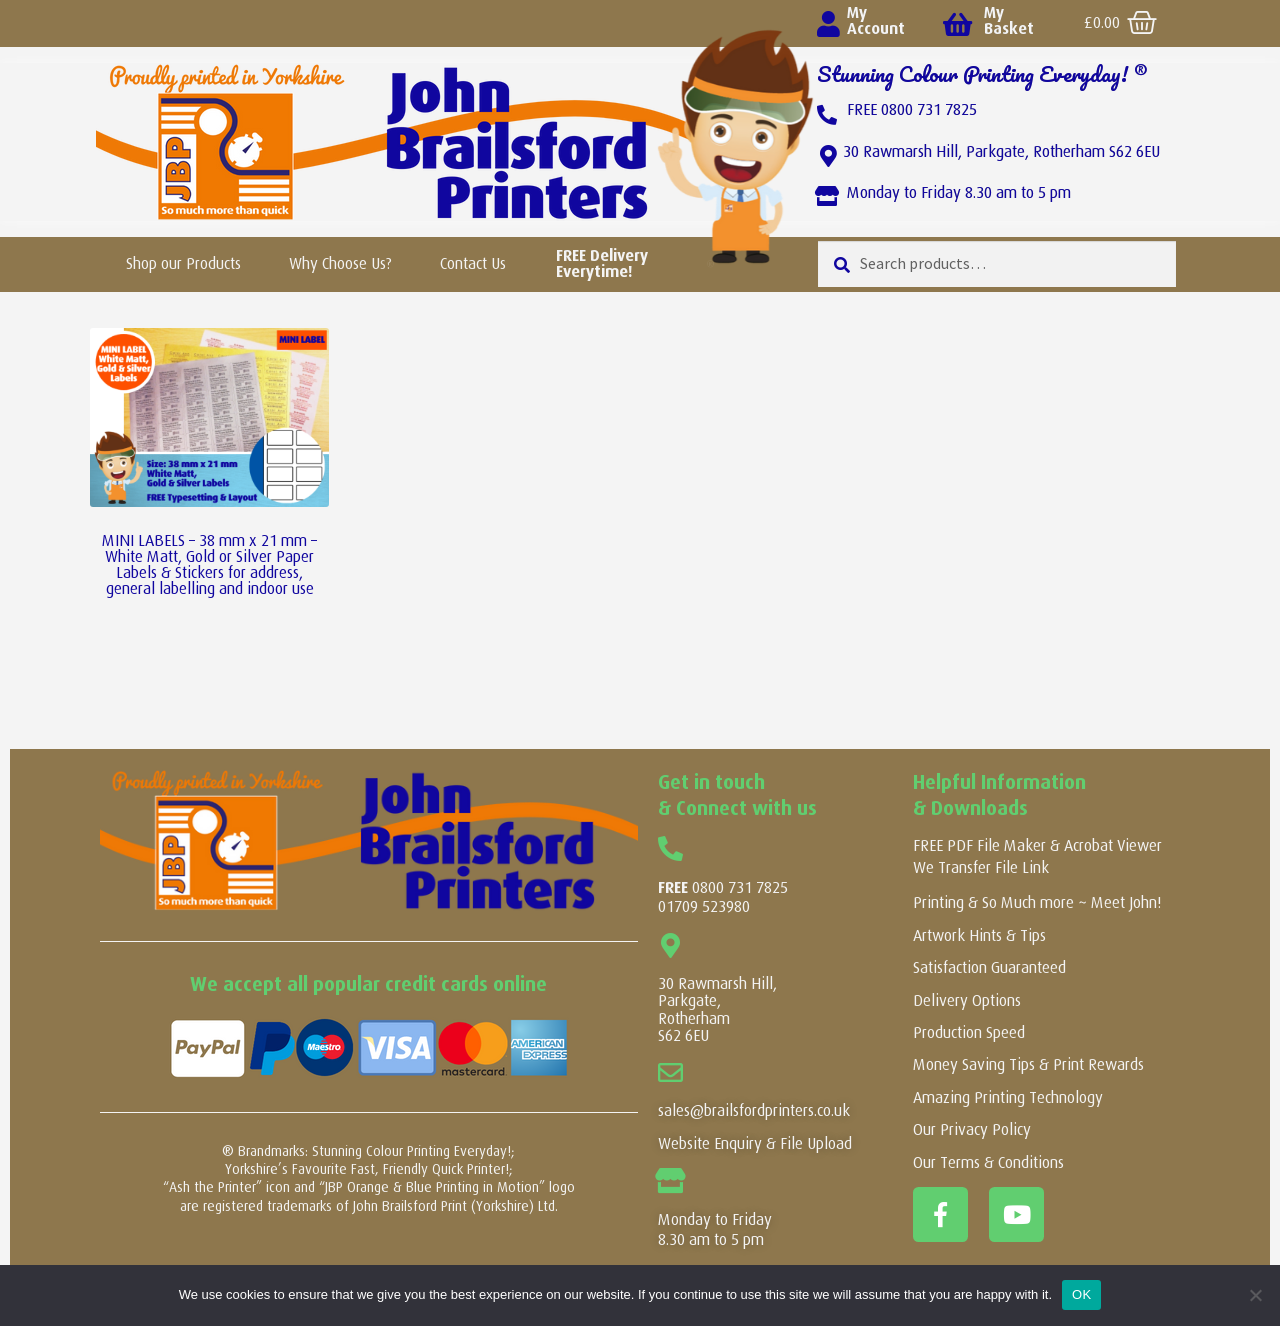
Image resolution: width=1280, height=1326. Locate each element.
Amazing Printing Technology (1008, 1097)
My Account (876, 20)
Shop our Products (183, 263)
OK (1081, 1294)
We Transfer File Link (981, 867)
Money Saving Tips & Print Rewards (1028, 1064)
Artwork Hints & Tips (979, 935)
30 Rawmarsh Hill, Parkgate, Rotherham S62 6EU (1001, 151)
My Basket (1009, 20)
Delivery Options (967, 1000)
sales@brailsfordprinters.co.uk (754, 1110)
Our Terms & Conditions (988, 1162)
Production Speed (969, 1032)
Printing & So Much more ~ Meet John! (1037, 902)
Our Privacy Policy (972, 1129)
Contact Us (473, 263)
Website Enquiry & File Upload (755, 1143)
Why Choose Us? (340, 263)
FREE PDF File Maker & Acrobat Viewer (1037, 845)
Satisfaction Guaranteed (989, 967)
